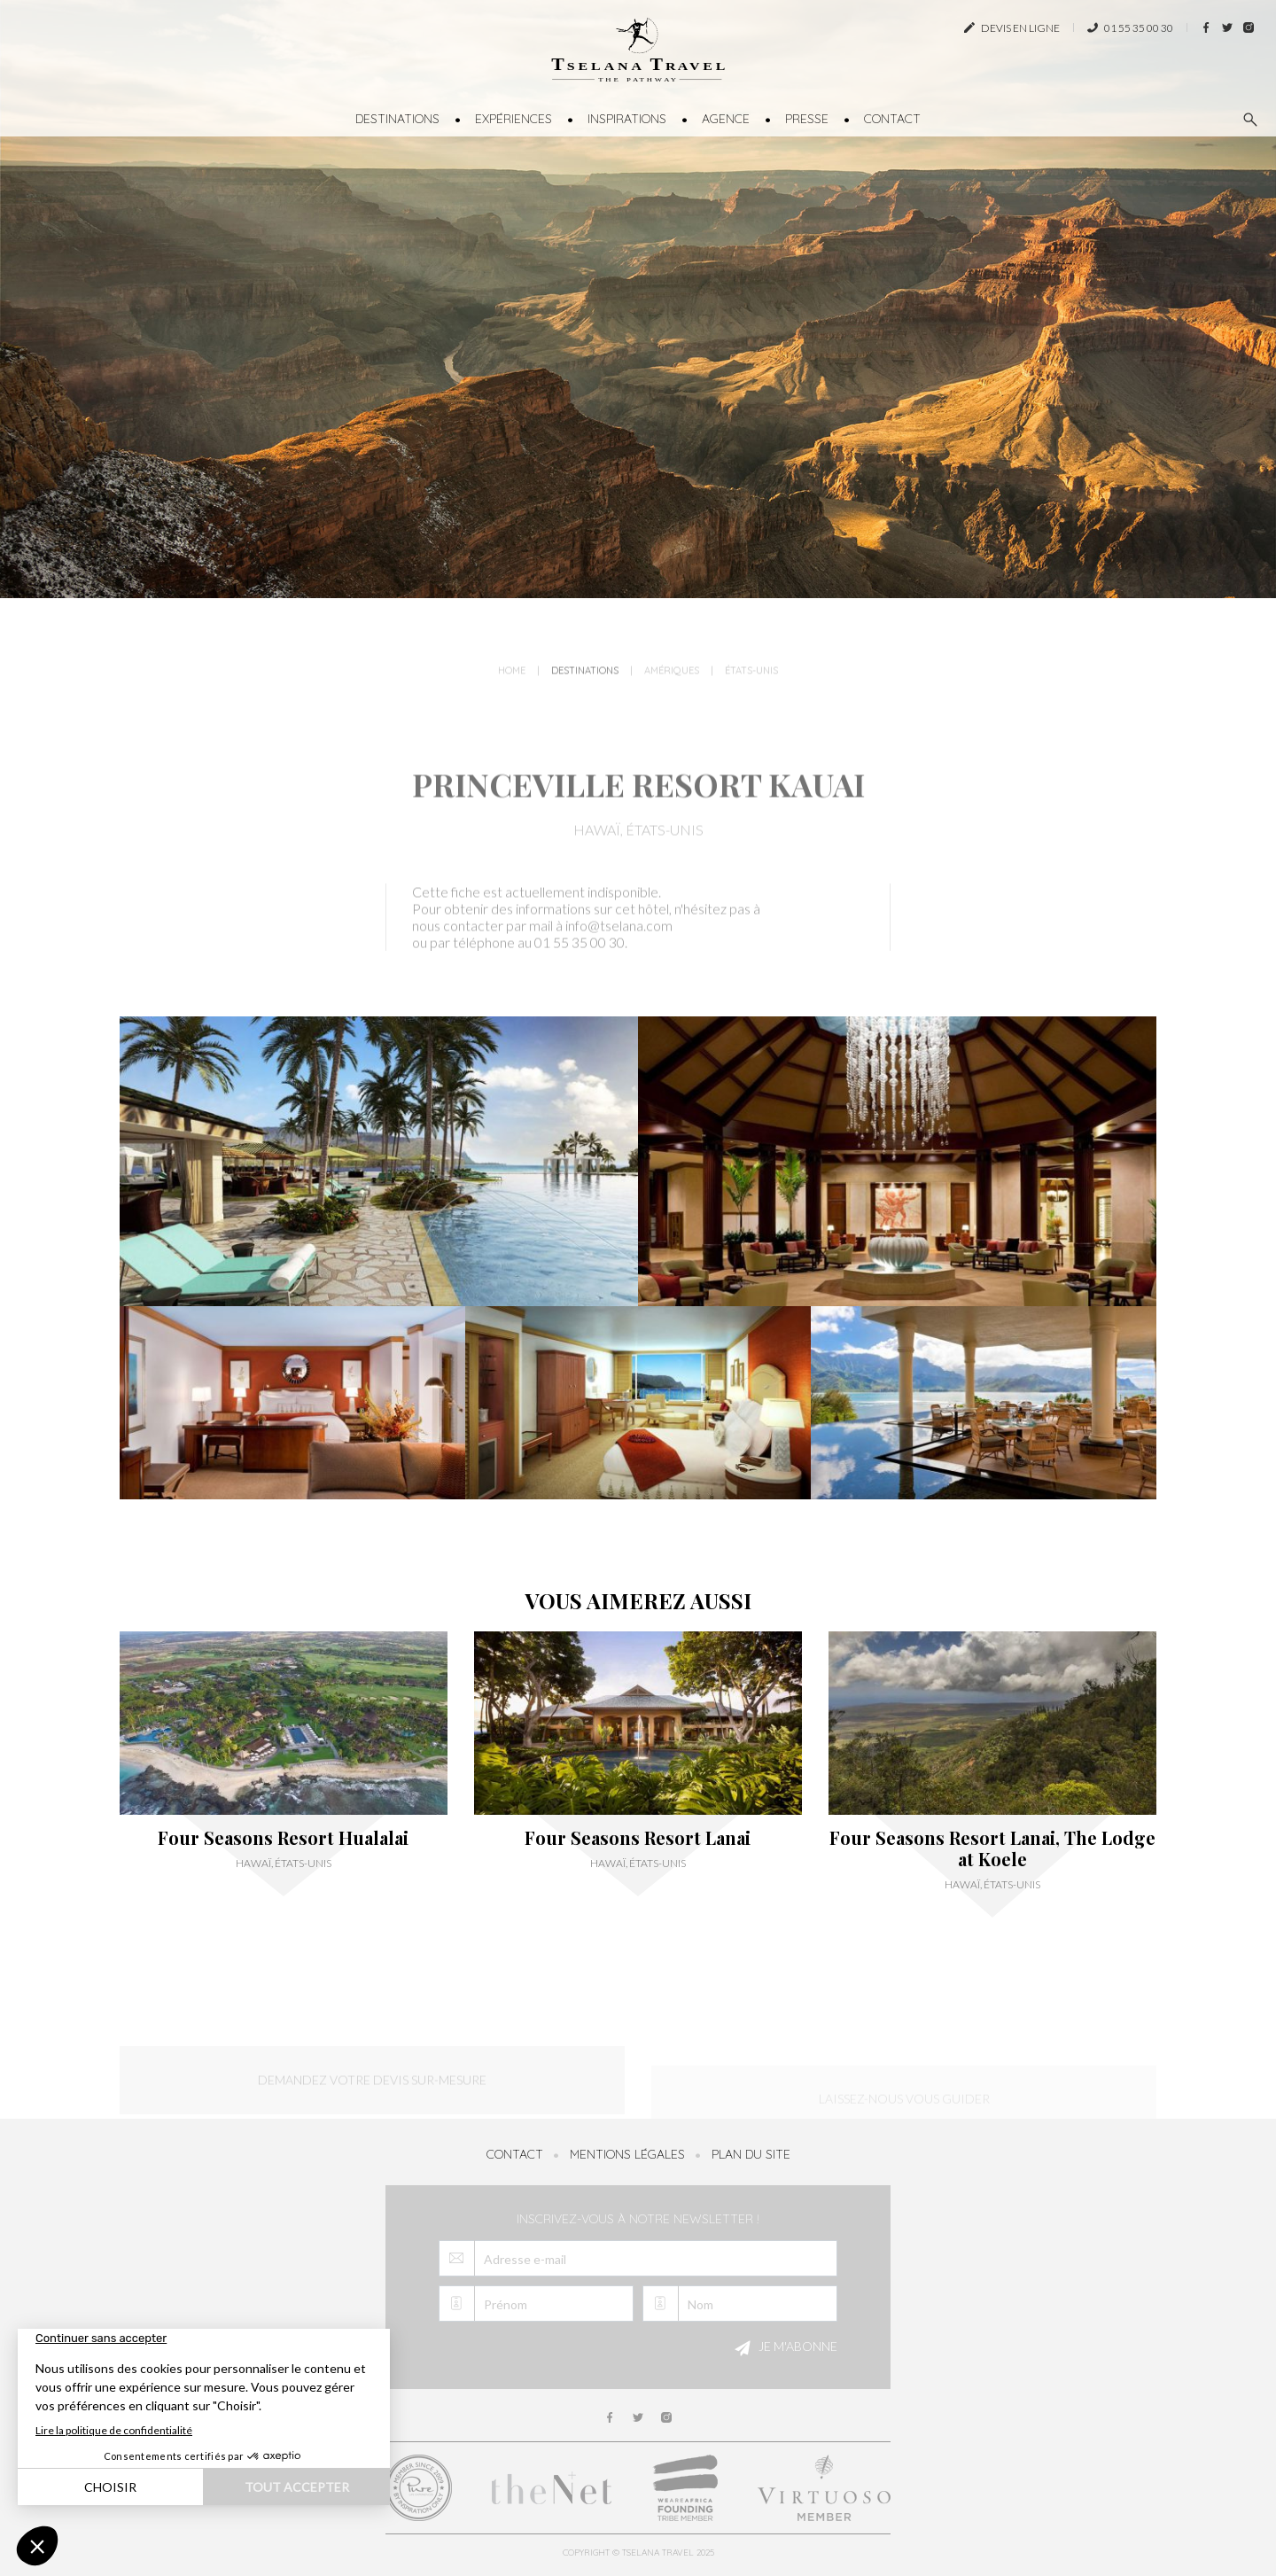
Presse (807, 119)
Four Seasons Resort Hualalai (283, 1837)
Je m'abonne (783, 2348)
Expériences (513, 119)
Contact (892, 119)
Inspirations (626, 119)
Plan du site (751, 2154)
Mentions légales (627, 2154)
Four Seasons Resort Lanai (638, 1837)
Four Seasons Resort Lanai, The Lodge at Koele (992, 1848)
